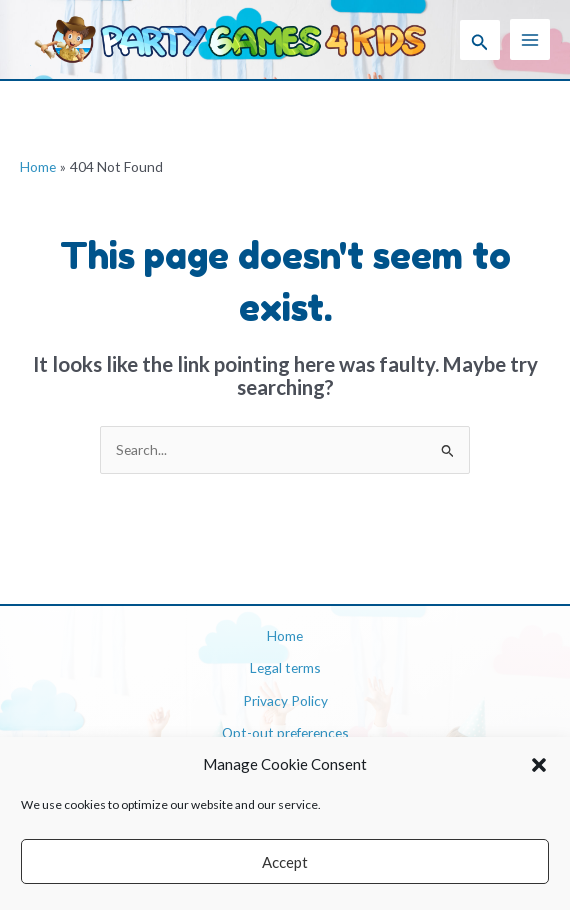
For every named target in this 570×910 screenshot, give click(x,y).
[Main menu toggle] (530, 39)
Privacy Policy (285, 700)
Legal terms (285, 667)
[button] (539, 765)
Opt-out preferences (285, 732)
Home (285, 635)
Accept (285, 862)
